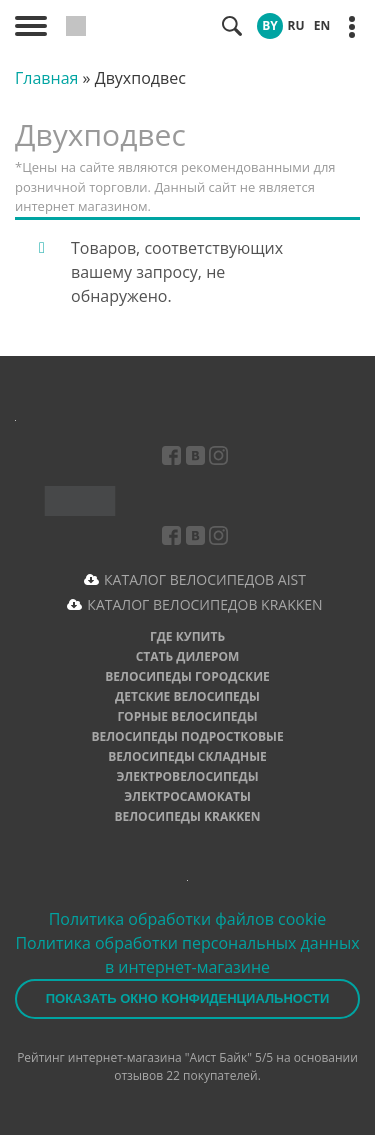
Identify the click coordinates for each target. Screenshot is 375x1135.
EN (322, 25)
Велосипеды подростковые (187, 736)
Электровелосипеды (187, 776)
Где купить (187, 636)
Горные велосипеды (187, 716)
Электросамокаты (187, 796)
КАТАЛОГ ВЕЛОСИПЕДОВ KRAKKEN (204, 604)
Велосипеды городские (187, 676)
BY (270, 25)
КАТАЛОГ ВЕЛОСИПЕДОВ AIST (205, 579)
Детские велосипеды (187, 696)
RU (296, 25)
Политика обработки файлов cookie (188, 919)
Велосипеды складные (187, 756)
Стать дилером (188, 656)
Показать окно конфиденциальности (188, 998)
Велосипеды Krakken (187, 816)
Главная (46, 78)
